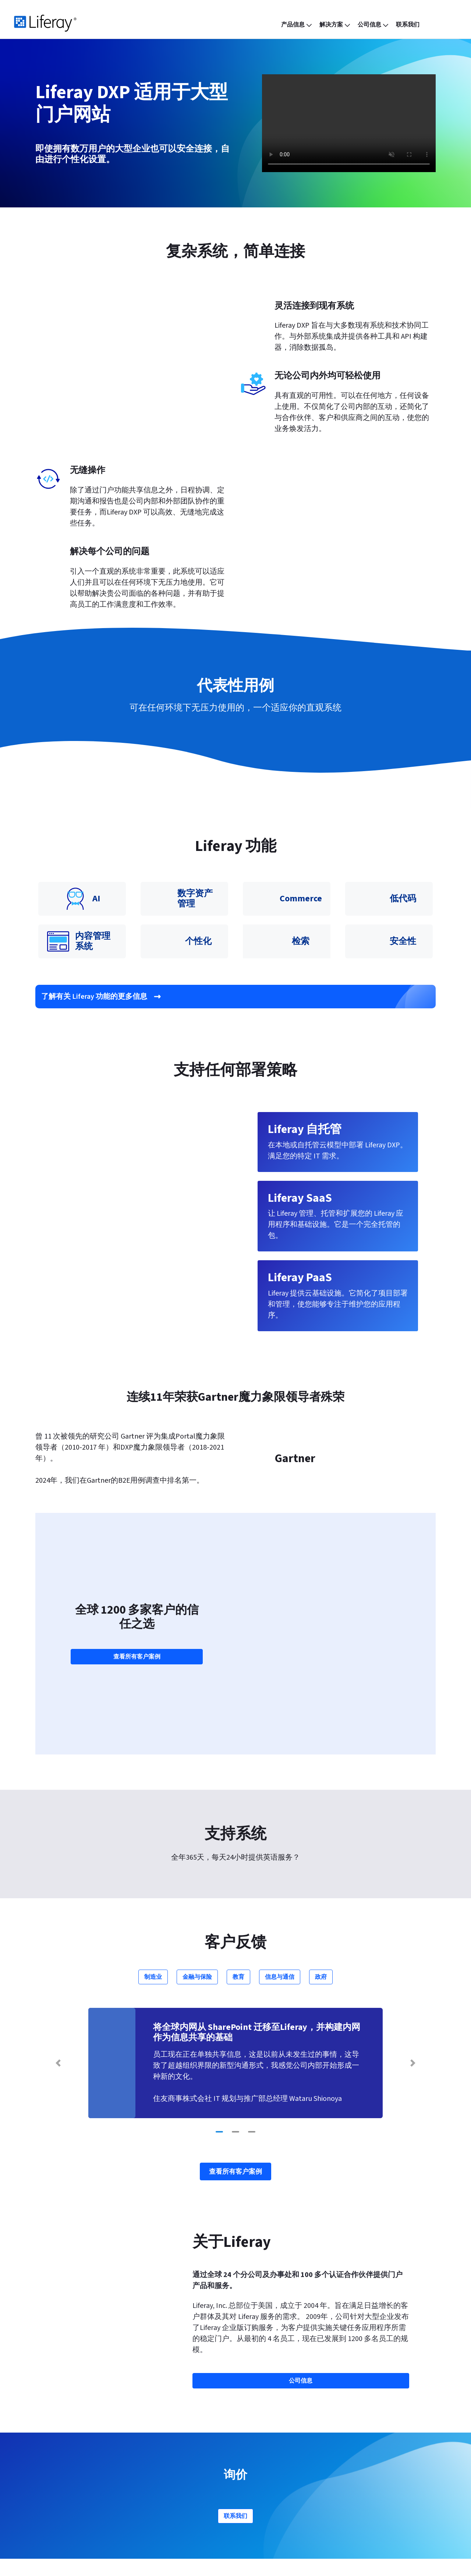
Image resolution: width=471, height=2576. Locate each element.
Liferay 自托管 (81, 2485)
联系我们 (235, 2377)
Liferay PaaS (77, 2471)
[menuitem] (297, 24)
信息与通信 (279, 1838)
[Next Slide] (412, 1924)
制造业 (153, 1838)
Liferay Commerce (87, 2499)
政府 (321, 1838)
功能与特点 (171, 2442)
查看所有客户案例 (136, 1572)
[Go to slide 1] (219, 1993)
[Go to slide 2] (235, 1993)
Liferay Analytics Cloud (93, 2513)
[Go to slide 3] (251, 1993)
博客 (156, 2457)
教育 (238, 1838)
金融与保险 (197, 1838)
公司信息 (257, 2442)
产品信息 (76, 2442)
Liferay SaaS (77, 2457)
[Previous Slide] (58, 1924)
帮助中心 (345, 2457)
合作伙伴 (254, 2457)
